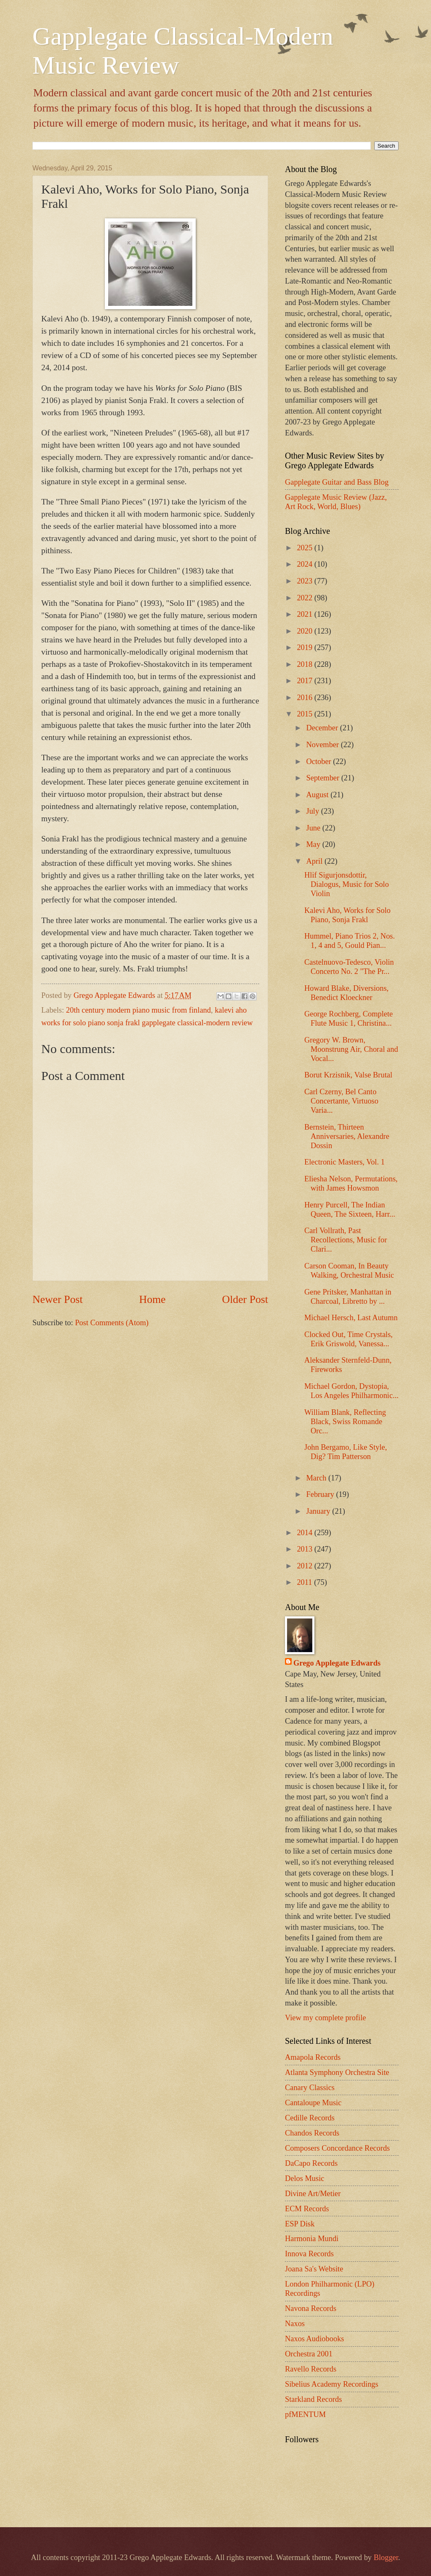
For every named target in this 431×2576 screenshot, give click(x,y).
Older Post (245, 1299)
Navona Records (310, 2308)
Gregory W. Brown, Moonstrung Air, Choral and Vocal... (351, 1049)
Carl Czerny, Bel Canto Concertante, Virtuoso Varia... (341, 1101)
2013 (305, 1549)
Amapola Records (313, 2057)
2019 (305, 647)
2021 (305, 614)
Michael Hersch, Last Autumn (351, 1317)
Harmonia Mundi (311, 2238)
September (323, 778)
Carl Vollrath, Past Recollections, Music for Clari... (345, 1239)
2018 (305, 664)
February (321, 1494)
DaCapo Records (311, 2163)
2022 (305, 598)
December (323, 728)
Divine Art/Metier (313, 2193)
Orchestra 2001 (309, 2354)
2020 (305, 631)
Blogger (386, 2557)
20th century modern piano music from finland (138, 1010)
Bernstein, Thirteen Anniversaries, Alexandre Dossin (346, 1136)
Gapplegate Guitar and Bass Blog (336, 482)
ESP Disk (299, 2224)
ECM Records (307, 2209)
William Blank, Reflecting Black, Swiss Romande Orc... (345, 1421)
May (314, 844)
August (318, 795)
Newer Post (57, 1299)
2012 (305, 1566)
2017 (305, 680)
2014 (305, 1532)
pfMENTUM (305, 2414)
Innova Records (309, 2254)
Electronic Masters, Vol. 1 (344, 1162)
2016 (305, 697)
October (319, 761)
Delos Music (304, 2178)
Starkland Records (313, 2399)
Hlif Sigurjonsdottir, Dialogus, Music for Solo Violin (346, 884)
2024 (305, 564)
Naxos (295, 2323)
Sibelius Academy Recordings (331, 2384)
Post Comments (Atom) (112, 1323)
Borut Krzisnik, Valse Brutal (348, 1075)
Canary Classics (310, 2087)
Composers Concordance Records (337, 2148)
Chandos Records (312, 2133)
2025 (305, 548)
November (323, 744)
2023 (305, 581)
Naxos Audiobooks (314, 2339)
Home (152, 1299)
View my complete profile (325, 2018)
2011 (305, 1582)
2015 (305, 714)
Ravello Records (310, 2369)
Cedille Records (310, 2118)
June (314, 828)
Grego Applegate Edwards (336, 1663)
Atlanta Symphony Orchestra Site (337, 2072)
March (317, 1478)
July (313, 811)
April (315, 861)
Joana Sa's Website (314, 2269)
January (319, 1511)
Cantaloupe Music (313, 2102)
